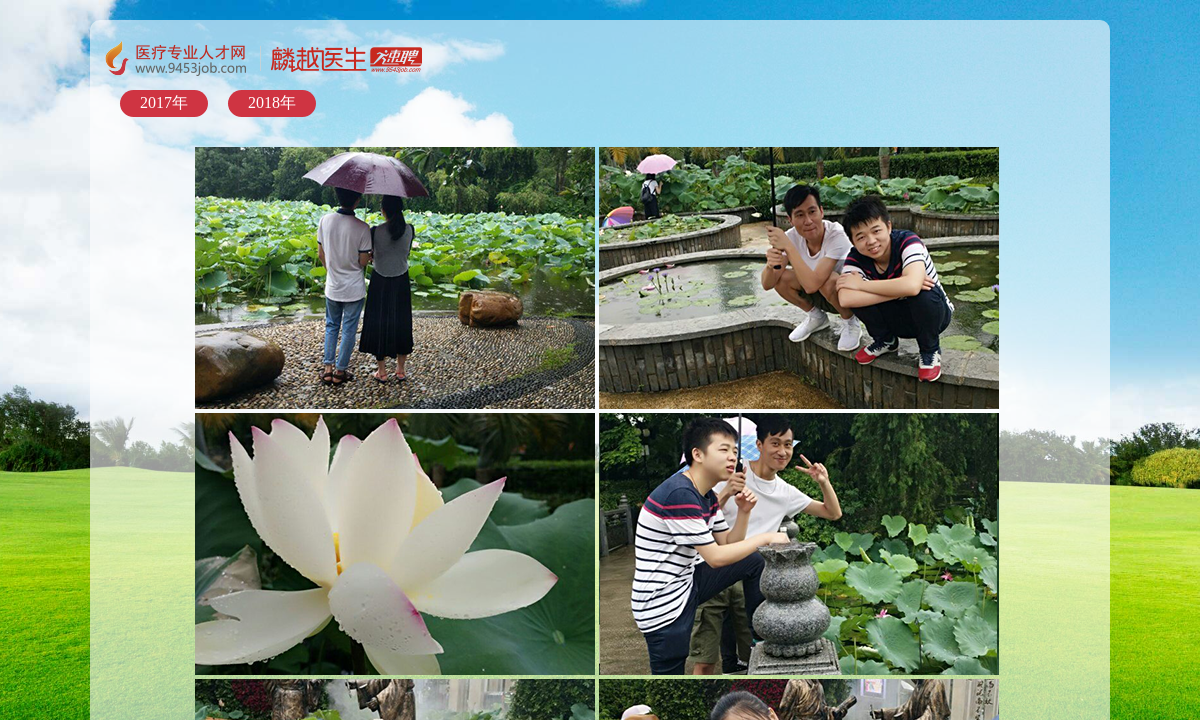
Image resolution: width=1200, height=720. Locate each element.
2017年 (164, 102)
